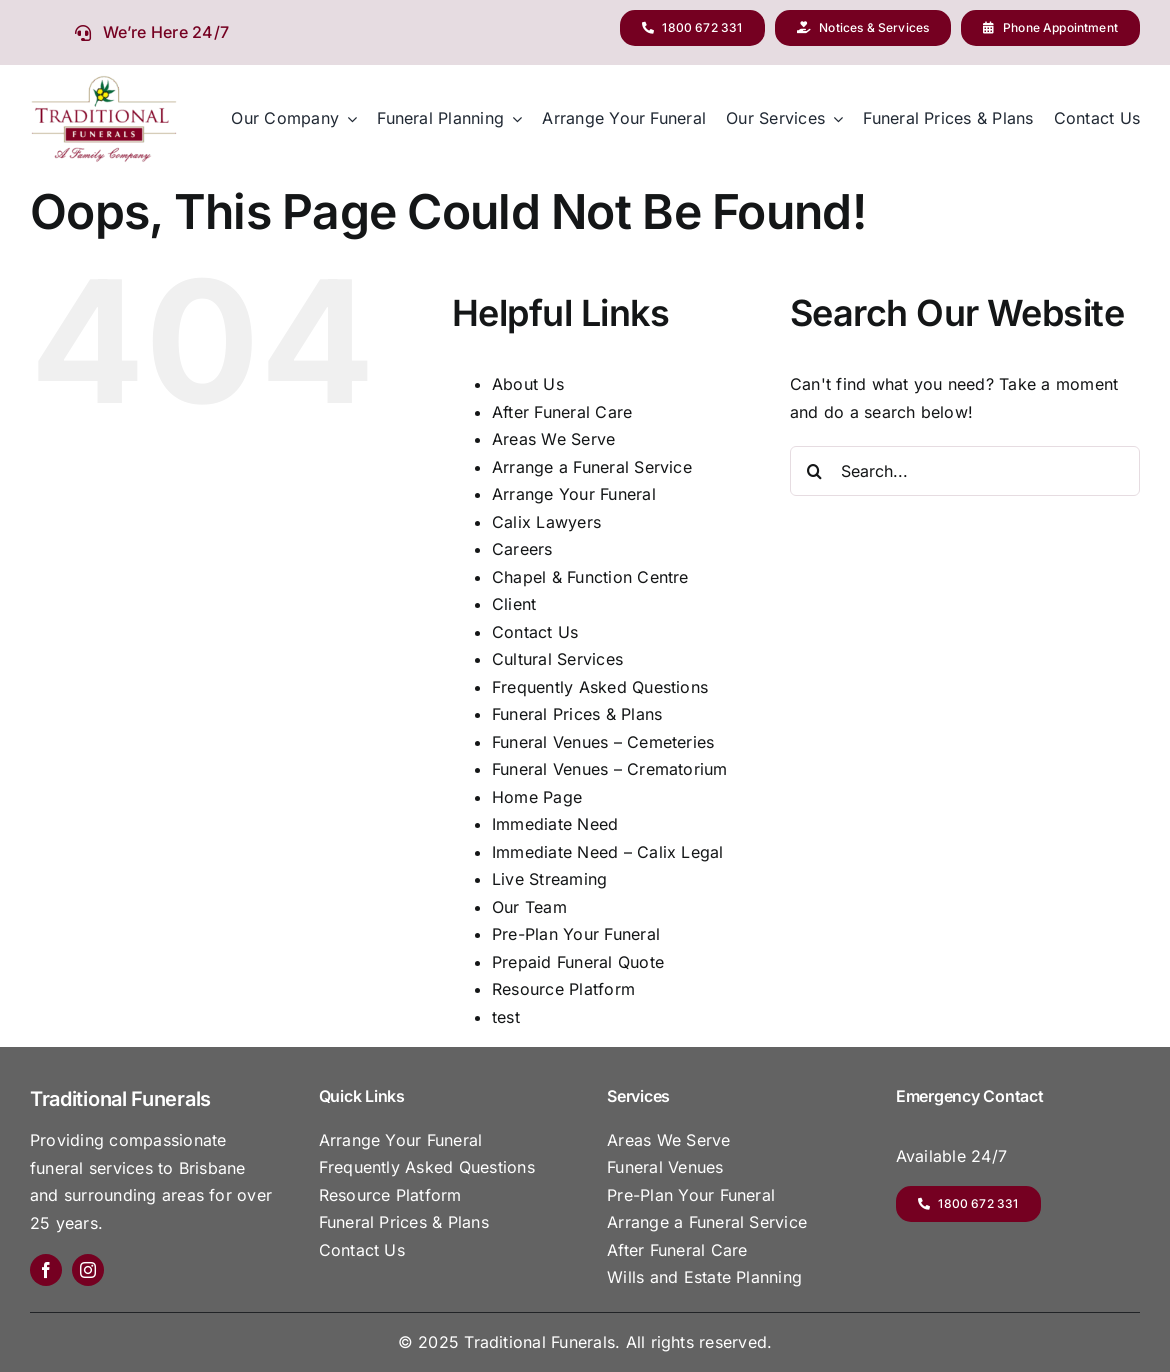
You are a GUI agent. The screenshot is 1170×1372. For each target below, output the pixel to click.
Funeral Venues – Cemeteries (603, 742)
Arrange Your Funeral (574, 494)
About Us (528, 384)
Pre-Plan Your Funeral (576, 934)
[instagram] (88, 1270)
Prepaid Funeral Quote (578, 962)
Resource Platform (563, 989)
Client (514, 604)
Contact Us (535, 632)
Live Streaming (549, 879)
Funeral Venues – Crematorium (610, 769)
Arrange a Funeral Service (592, 467)
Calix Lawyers (546, 522)
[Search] (815, 471)
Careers (522, 549)
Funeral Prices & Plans (577, 714)
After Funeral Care (562, 412)
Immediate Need (555, 824)
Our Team (529, 907)
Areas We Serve (553, 439)
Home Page (537, 797)
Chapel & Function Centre (590, 577)
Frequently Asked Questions (600, 687)
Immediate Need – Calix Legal (608, 852)
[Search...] (965, 471)
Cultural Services (557, 659)
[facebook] (46, 1270)
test (506, 1017)
